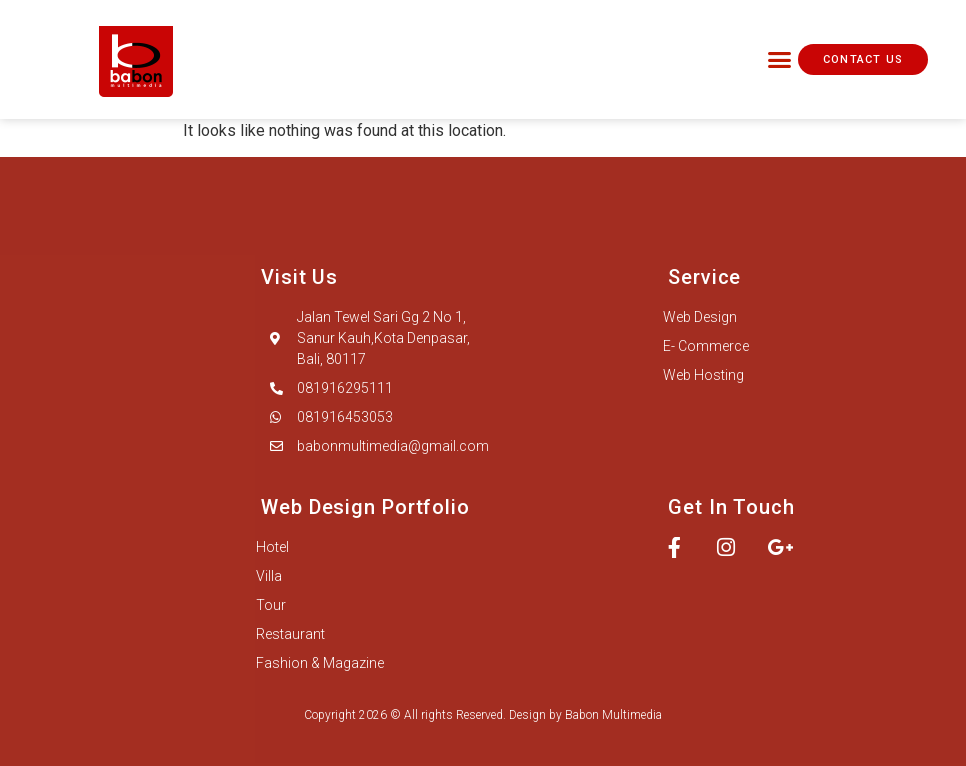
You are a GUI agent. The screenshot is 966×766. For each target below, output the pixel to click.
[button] (780, 60)
